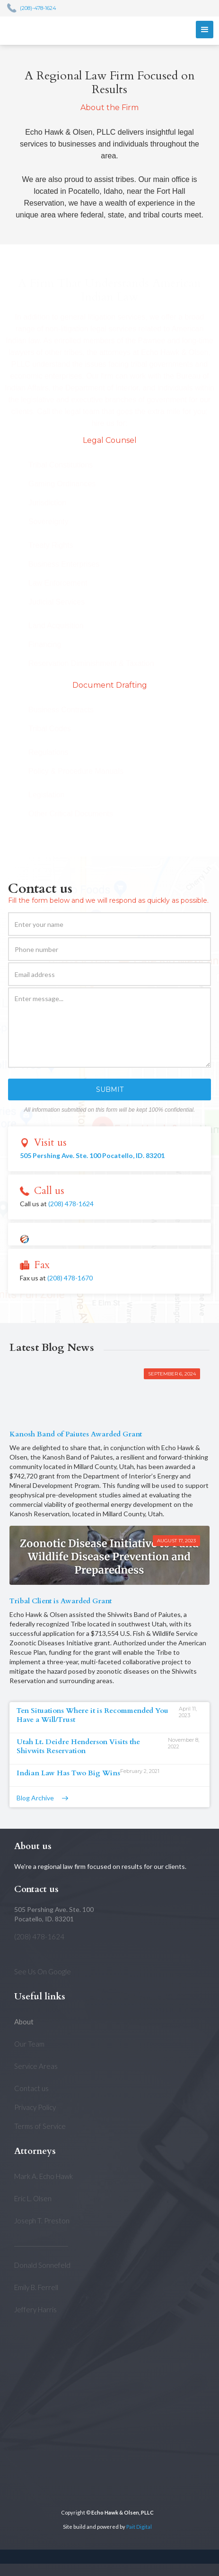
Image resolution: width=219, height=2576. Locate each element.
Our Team (29, 2044)
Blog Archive (35, 1798)
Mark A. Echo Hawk (43, 2176)
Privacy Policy (35, 2107)
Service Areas (36, 2066)
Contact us (31, 2088)
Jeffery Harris (35, 2309)
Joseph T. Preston (42, 2220)
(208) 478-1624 (71, 1204)
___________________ (41, 2243)
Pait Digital (139, 2527)
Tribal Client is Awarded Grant (60, 1601)
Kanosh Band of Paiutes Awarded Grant (75, 1434)
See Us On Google (42, 1971)
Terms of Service (40, 2126)
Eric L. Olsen (33, 2198)
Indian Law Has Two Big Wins (68, 1773)
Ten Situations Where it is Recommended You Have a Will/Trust (92, 1715)
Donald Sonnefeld (42, 2265)
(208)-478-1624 (38, 8)
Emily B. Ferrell (36, 2287)
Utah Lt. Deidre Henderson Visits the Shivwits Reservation (78, 1746)
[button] (204, 29)
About (24, 2021)
